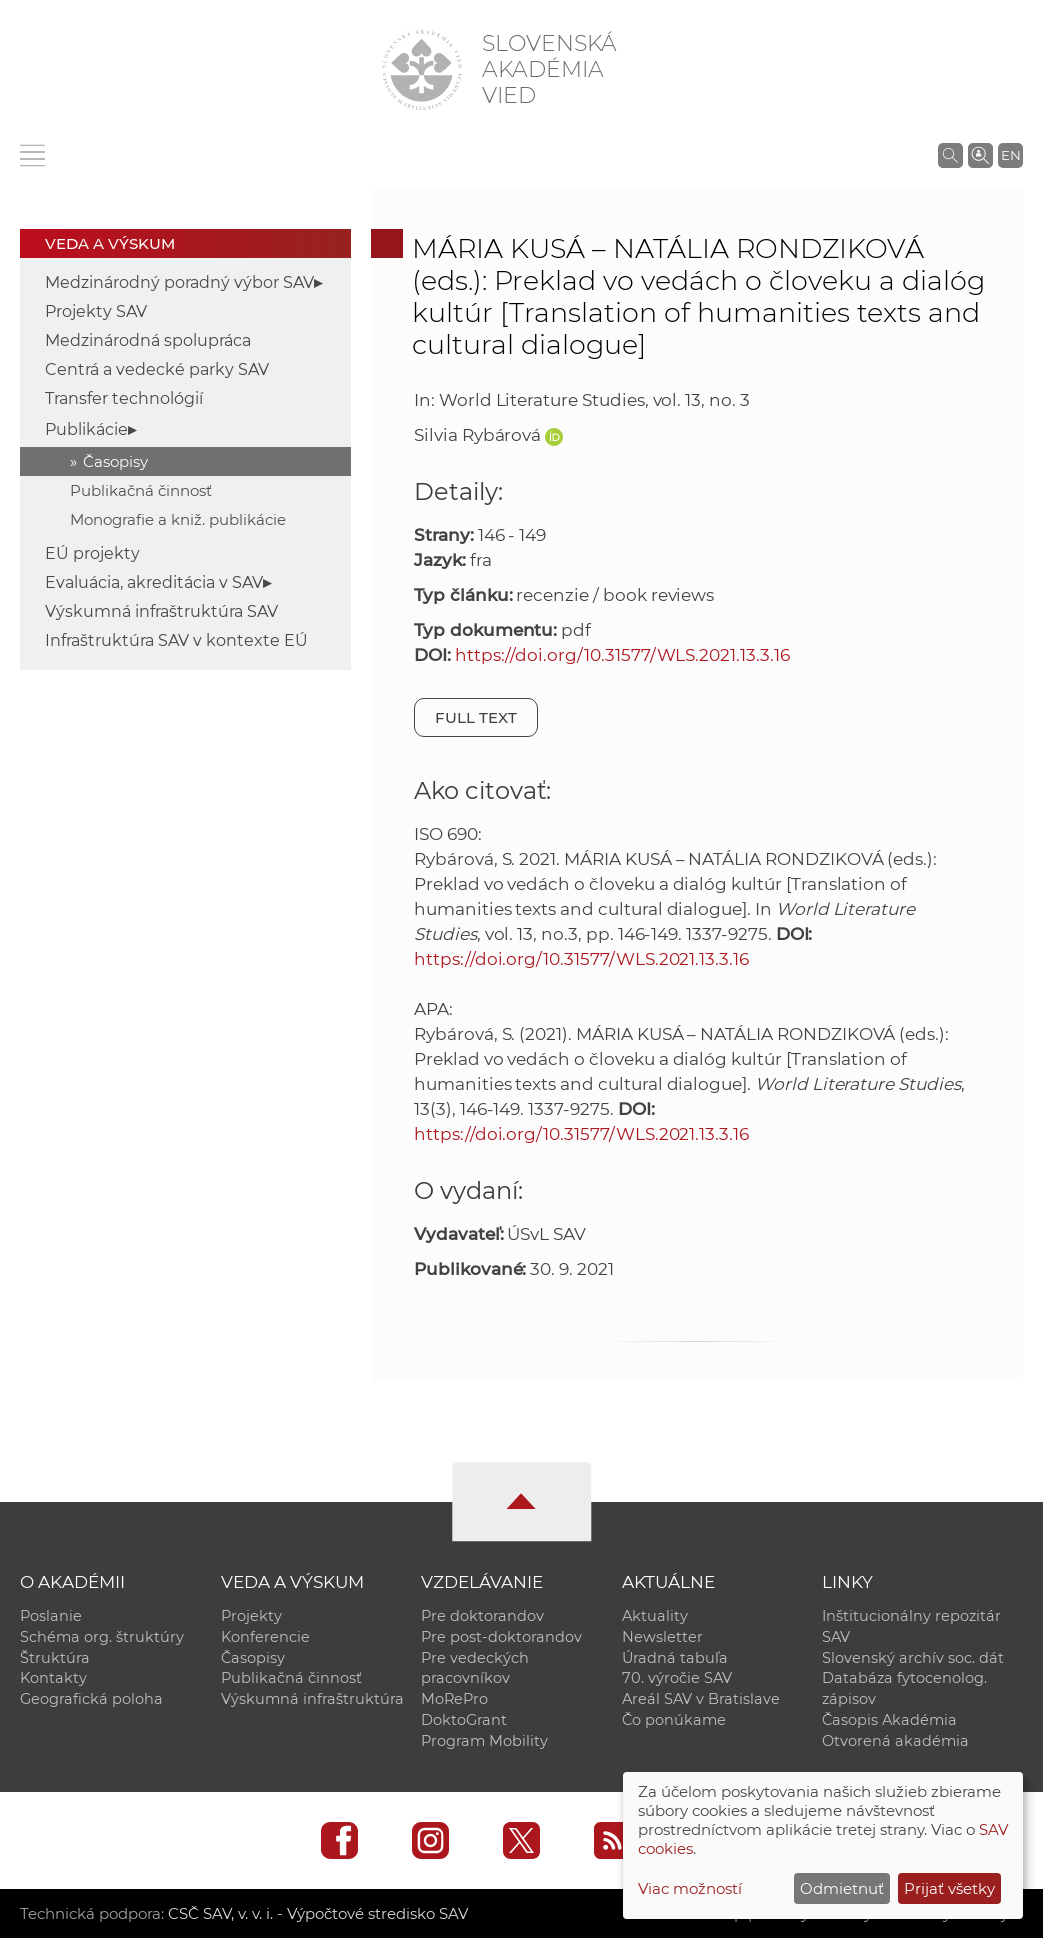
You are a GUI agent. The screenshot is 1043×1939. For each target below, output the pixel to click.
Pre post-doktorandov (501, 1637)
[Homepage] (422, 70)
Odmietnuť (842, 1888)
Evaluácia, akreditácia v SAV (154, 582)
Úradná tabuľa (675, 1658)
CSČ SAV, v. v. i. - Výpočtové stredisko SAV (318, 1914)
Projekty (251, 1616)
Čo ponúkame (674, 1721)
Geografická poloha (91, 1700)
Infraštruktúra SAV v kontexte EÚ (176, 640)
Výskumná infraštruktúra (312, 1700)
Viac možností (690, 1888)
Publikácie (86, 429)
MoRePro (454, 1700)
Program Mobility (484, 1742)
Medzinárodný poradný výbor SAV (179, 282)
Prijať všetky (949, 1888)
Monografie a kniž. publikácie (178, 519)
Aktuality (655, 1616)
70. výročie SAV (677, 1679)
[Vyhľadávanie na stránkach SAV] (950, 155)
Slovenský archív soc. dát (913, 1658)
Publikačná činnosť (141, 490)
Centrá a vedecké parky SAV (157, 369)
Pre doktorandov (482, 1616)
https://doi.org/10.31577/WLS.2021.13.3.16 (622, 655)
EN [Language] (1011, 155)
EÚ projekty (92, 553)
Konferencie (265, 1637)
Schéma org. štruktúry (102, 1637)
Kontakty (53, 1679)
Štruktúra (55, 1658)
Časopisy (115, 461)
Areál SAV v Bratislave (701, 1700)
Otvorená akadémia (895, 1742)
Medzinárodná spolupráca (148, 340)
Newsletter (662, 1637)
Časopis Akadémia (889, 1721)
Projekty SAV (96, 311)
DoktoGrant (464, 1721)
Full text (476, 717)
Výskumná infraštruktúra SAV (161, 611)
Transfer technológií (124, 398)
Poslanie (51, 1616)
